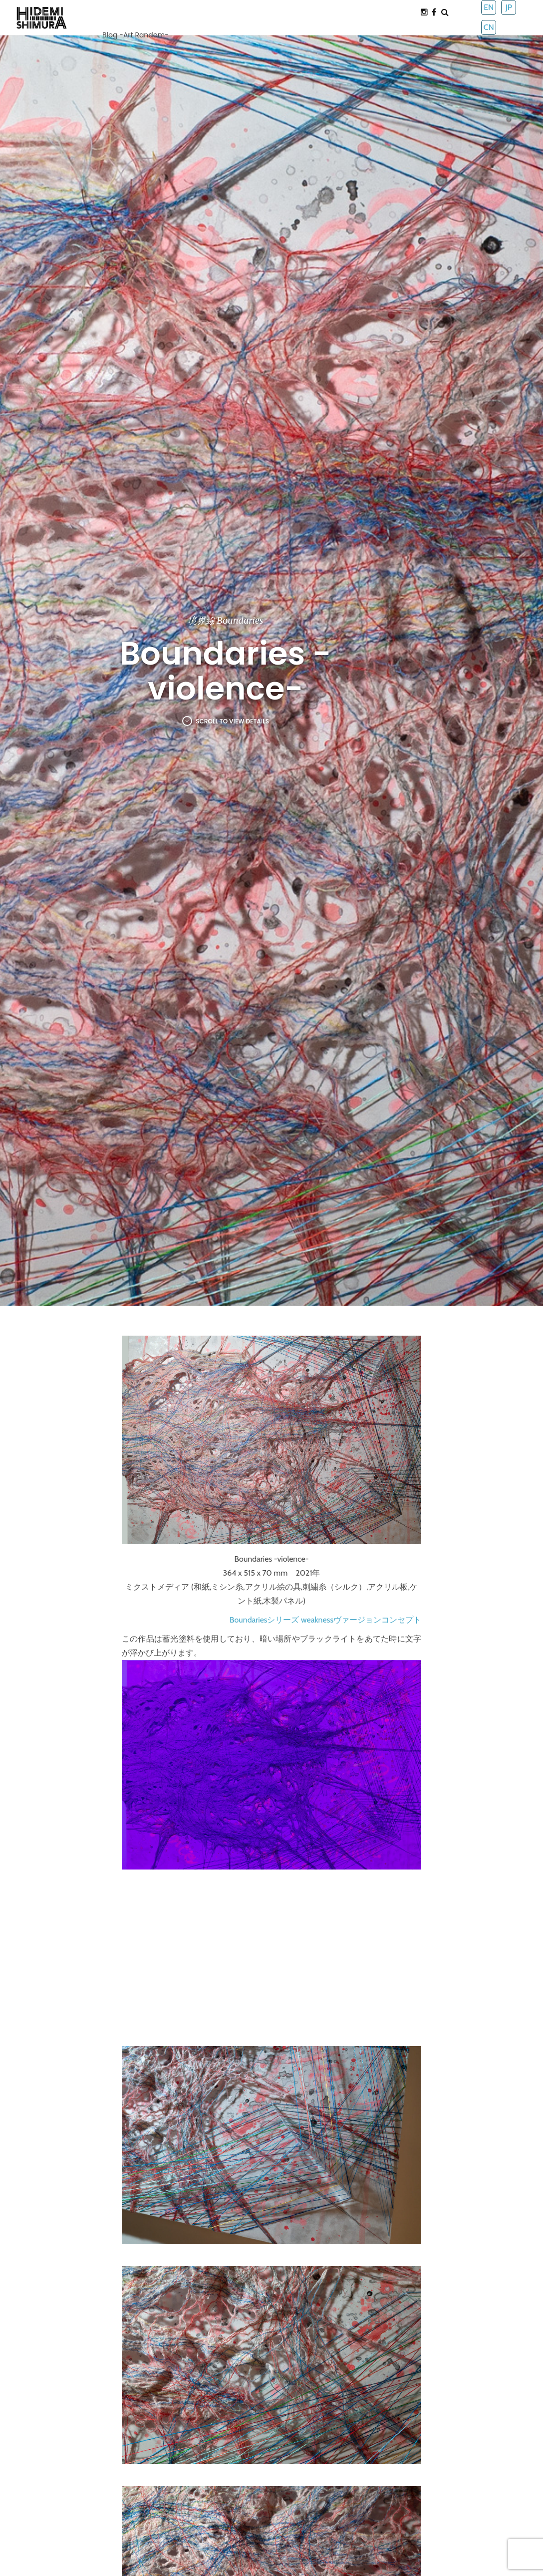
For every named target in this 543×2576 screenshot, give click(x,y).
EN (489, 7)
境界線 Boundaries (225, 620)
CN (489, 27)
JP (509, 7)
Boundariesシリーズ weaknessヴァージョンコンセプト (325, 1620)
